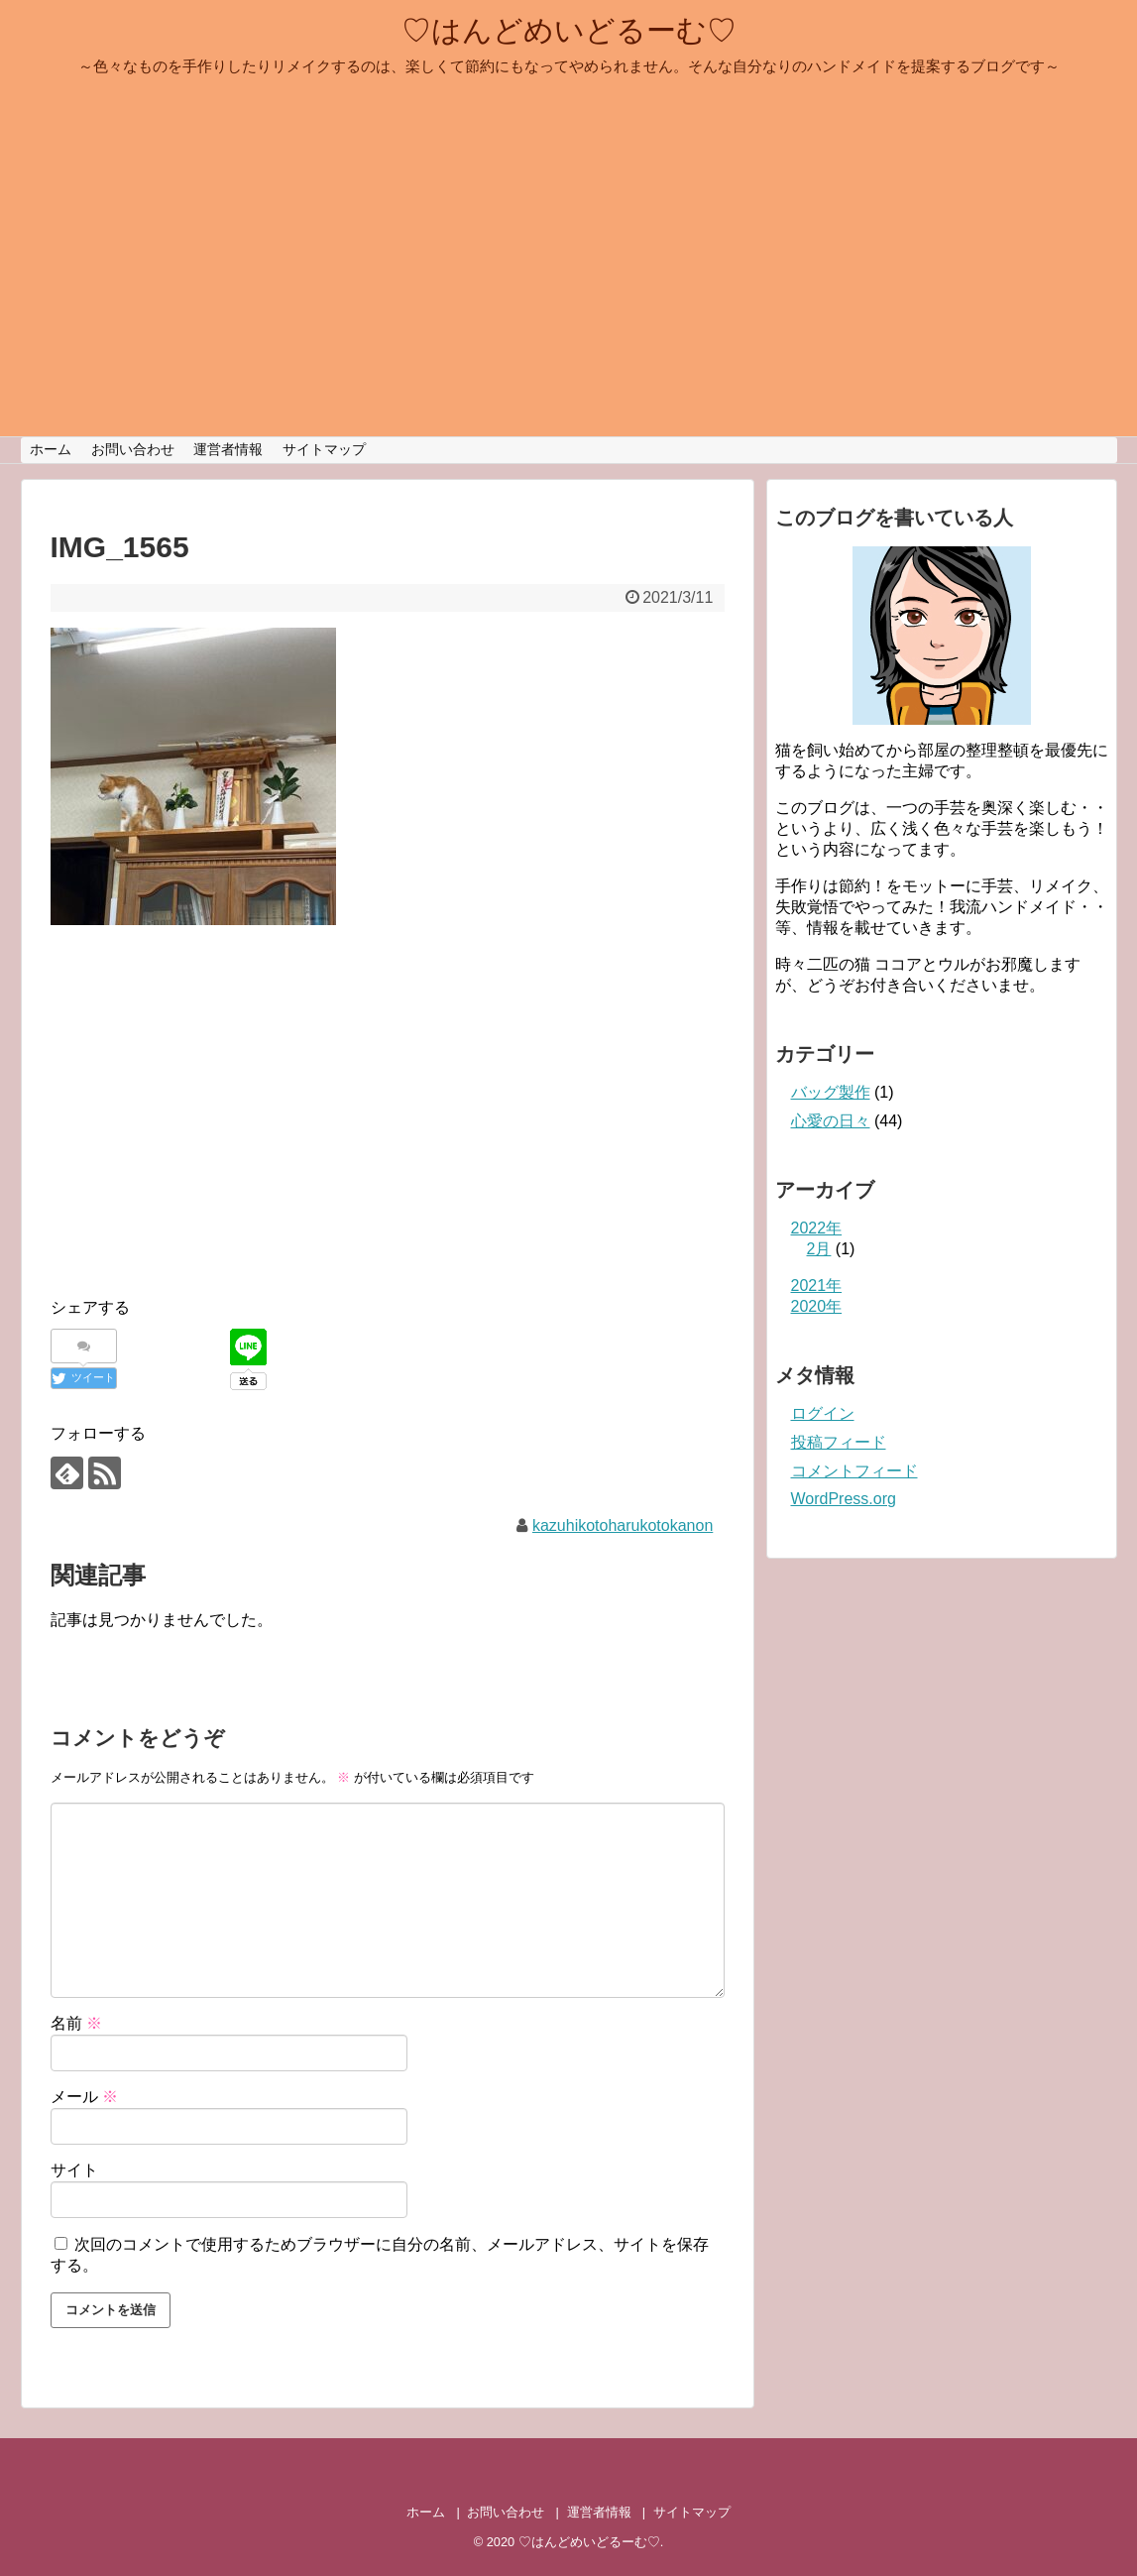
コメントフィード (854, 1471)
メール (84, 2096)
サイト (74, 2170)
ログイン (822, 1413)
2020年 (817, 1306)
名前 (76, 2023)
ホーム (50, 449)
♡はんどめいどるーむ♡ (569, 30)
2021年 (817, 1285)
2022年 (817, 1228)
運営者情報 (228, 449)
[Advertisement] (217, 1131)
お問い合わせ (132, 449)
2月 (819, 1248)
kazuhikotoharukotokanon (622, 1525)
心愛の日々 (830, 1120)
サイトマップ (324, 449)
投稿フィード (838, 1442)
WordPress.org (843, 1498)
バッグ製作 (830, 1092)
